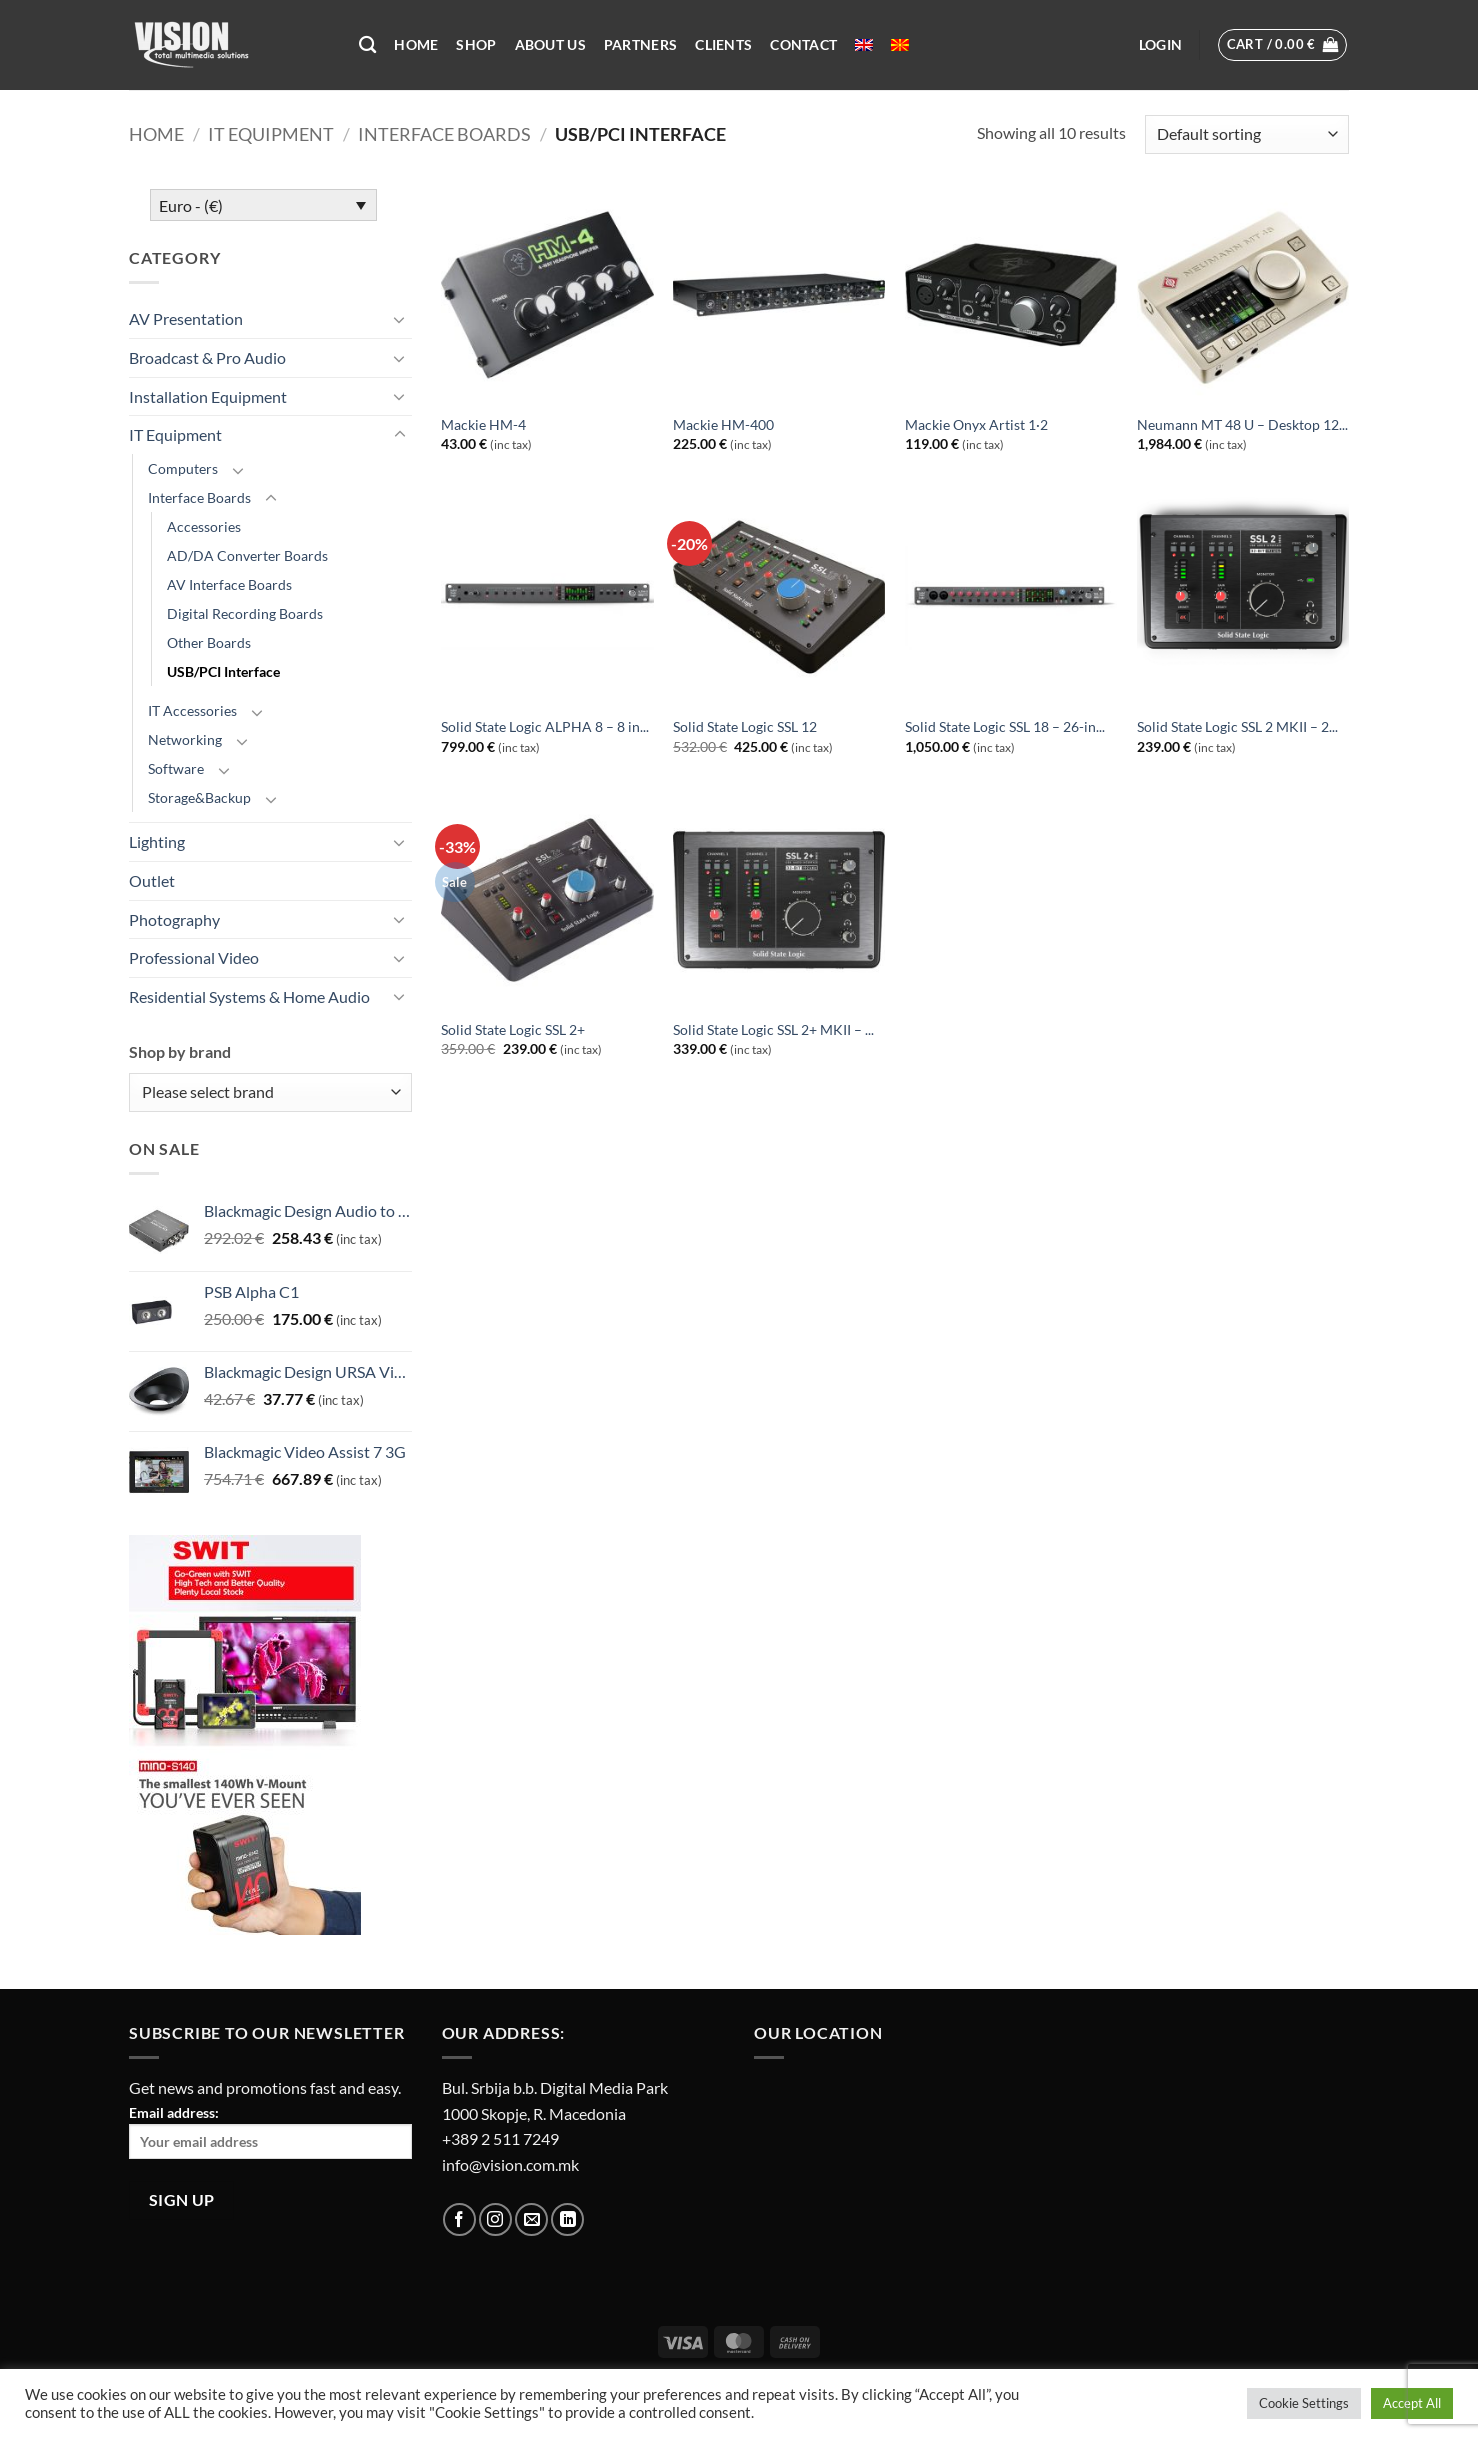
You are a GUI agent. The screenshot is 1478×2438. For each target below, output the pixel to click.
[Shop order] (1247, 134)
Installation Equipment (208, 396)
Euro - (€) (191, 205)
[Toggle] (400, 319)
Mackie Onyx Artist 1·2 (976, 424)
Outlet (152, 880)
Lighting (157, 841)
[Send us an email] (531, 2219)
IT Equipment (271, 134)
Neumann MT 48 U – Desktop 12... (1242, 424)
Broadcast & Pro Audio (207, 357)
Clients (723, 44)
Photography (174, 919)
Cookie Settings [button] (1304, 2403)
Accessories (204, 526)
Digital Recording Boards (245, 613)
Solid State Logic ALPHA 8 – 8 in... (545, 726)
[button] (1160, 45)
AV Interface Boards (229, 584)
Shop (476, 44)
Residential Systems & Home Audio (249, 996)
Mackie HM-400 (723, 424)
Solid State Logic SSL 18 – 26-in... (1005, 726)
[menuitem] (864, 45)
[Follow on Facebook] (459, 2219)
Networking (185, 739)
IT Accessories (192, 710)
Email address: (270, 2131)
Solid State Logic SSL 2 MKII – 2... (1237, 726)
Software (176, 768)
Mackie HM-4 (483, 424)
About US (550, 44)
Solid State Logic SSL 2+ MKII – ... (773, 1029)
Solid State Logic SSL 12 (745, 726)
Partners (640, 44)
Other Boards (209, 642)
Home (416, 44)
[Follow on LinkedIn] (567, 2219)
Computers (183, 468)
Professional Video (194, 957)
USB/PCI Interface (223, 671)
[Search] (367, 45)
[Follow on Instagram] (495, 2219)
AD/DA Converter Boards (247, 555)
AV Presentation (186, 318)
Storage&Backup (199, 797)
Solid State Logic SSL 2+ (513, 1029)
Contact (803, 44)
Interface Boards (444, 134)
